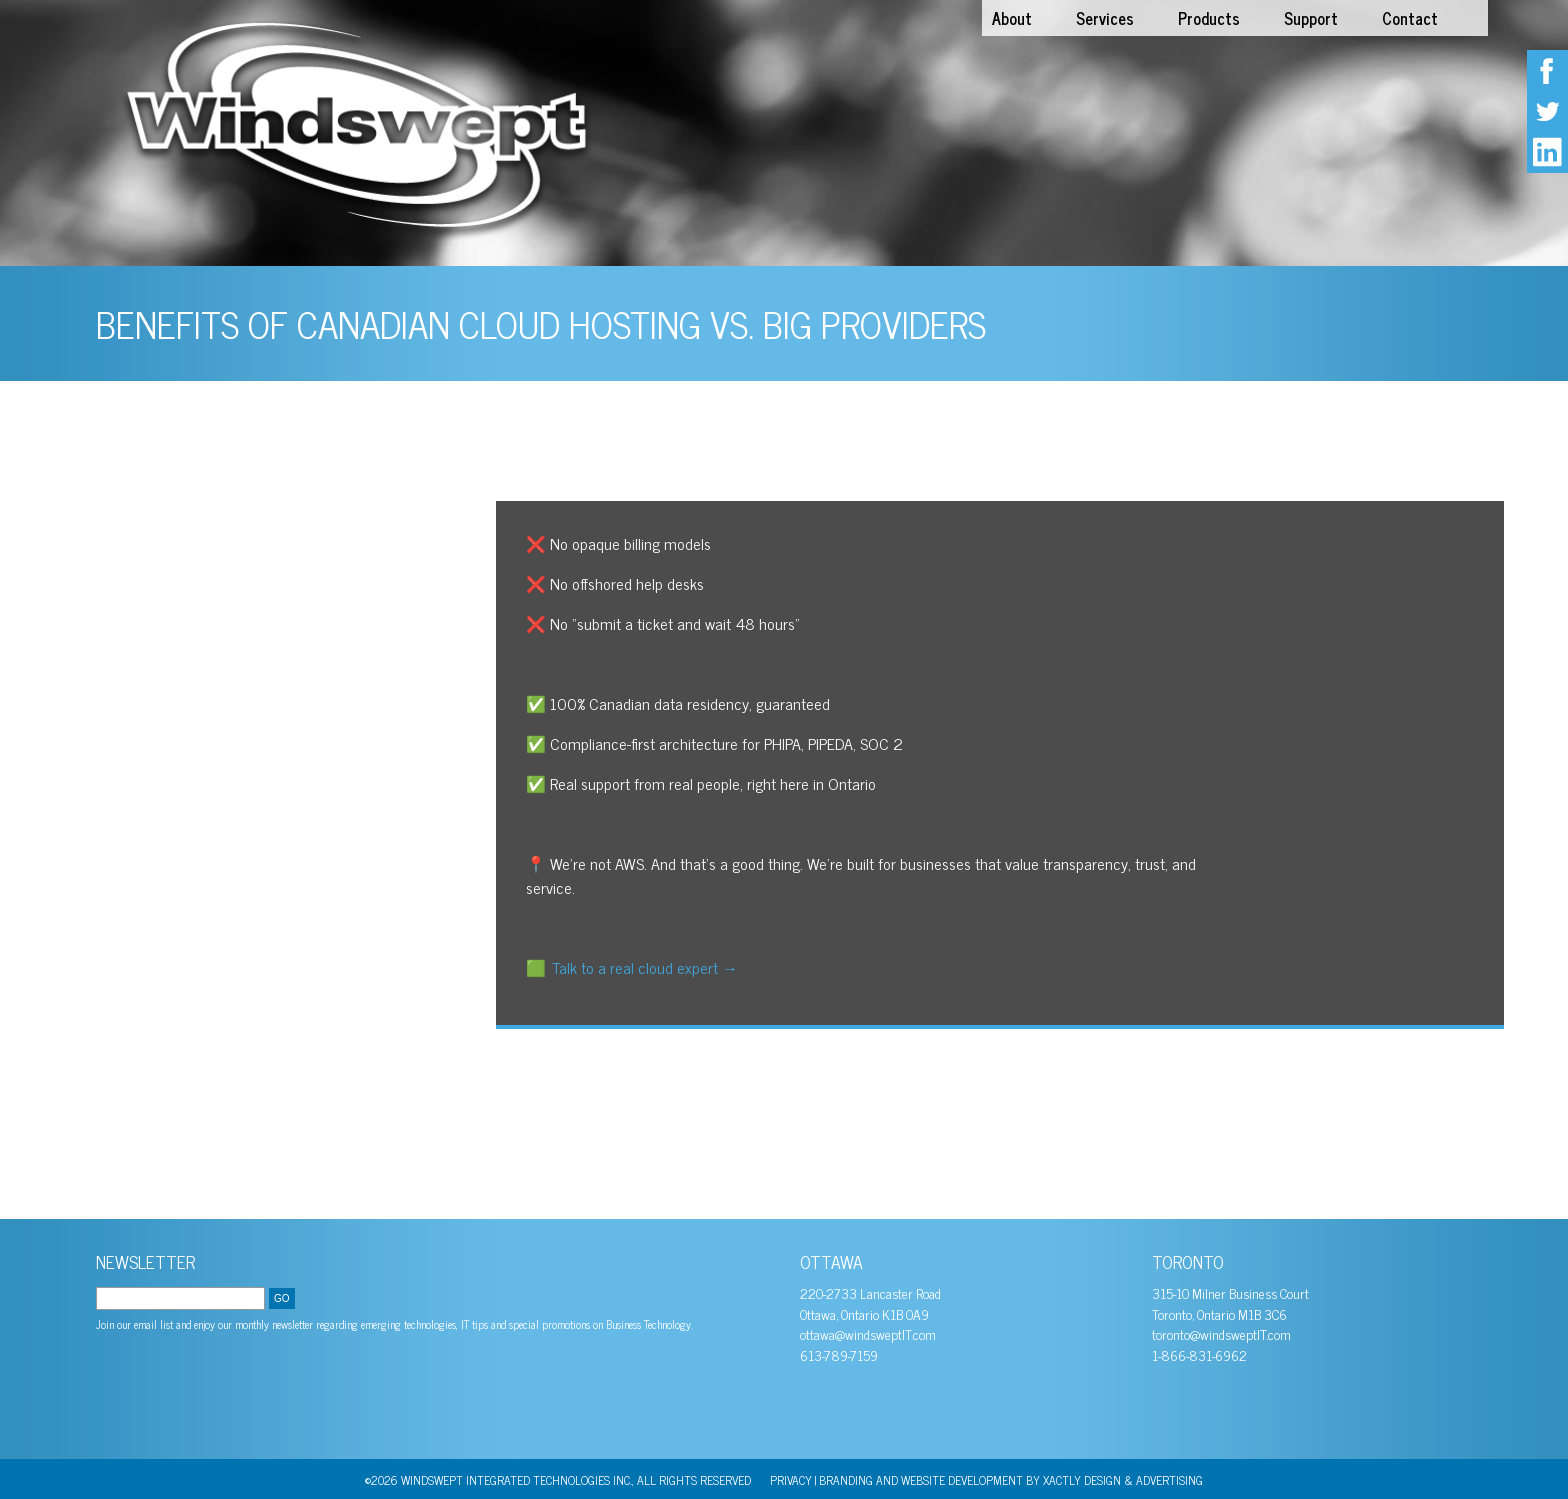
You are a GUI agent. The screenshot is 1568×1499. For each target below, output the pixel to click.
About (1012, 18)
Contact (1410, 18)
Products (1209, 18)
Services (1105, 18)
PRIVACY (791, 1480)
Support (1311, 18)
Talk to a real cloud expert (645, 967)
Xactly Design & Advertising (1123, 1480)
